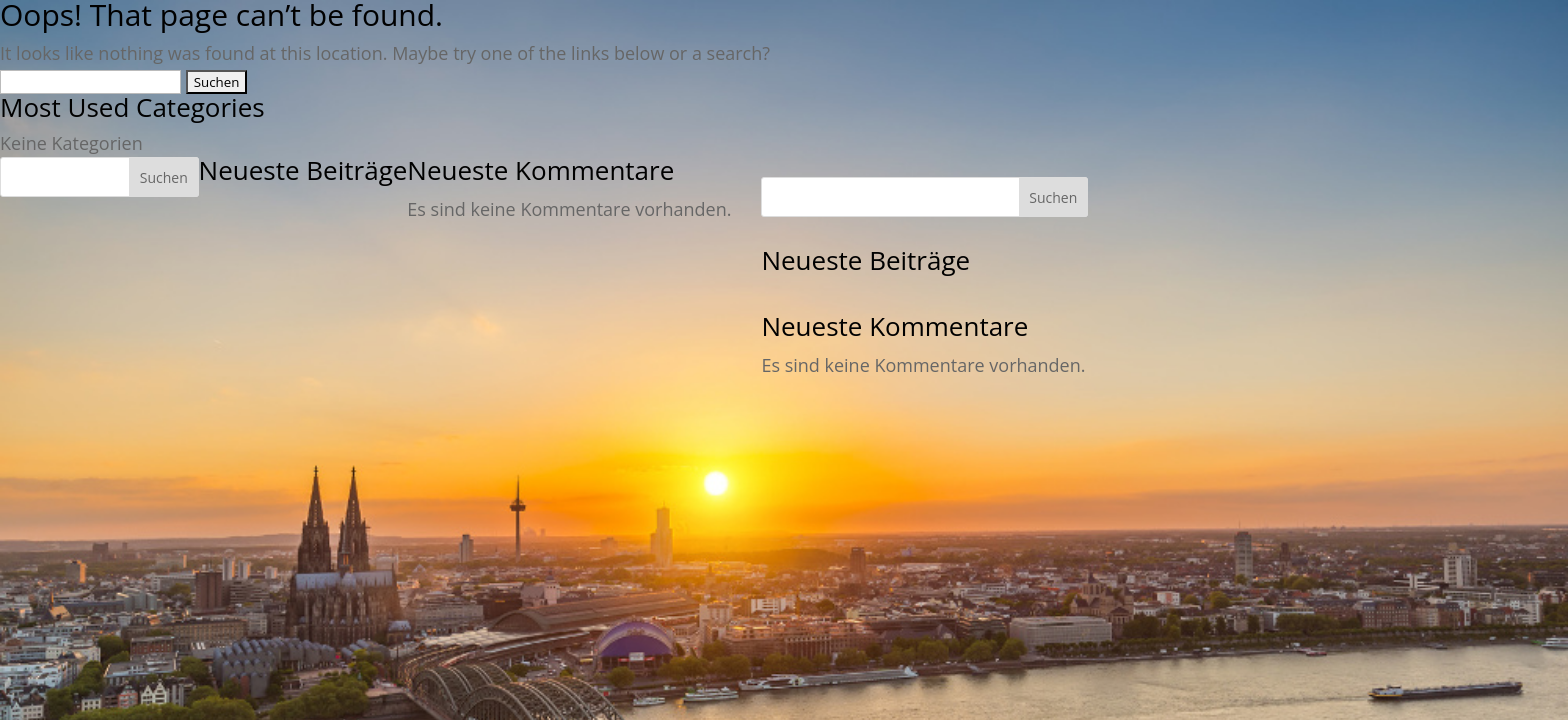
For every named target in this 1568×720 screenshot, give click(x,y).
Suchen (164, 177)
